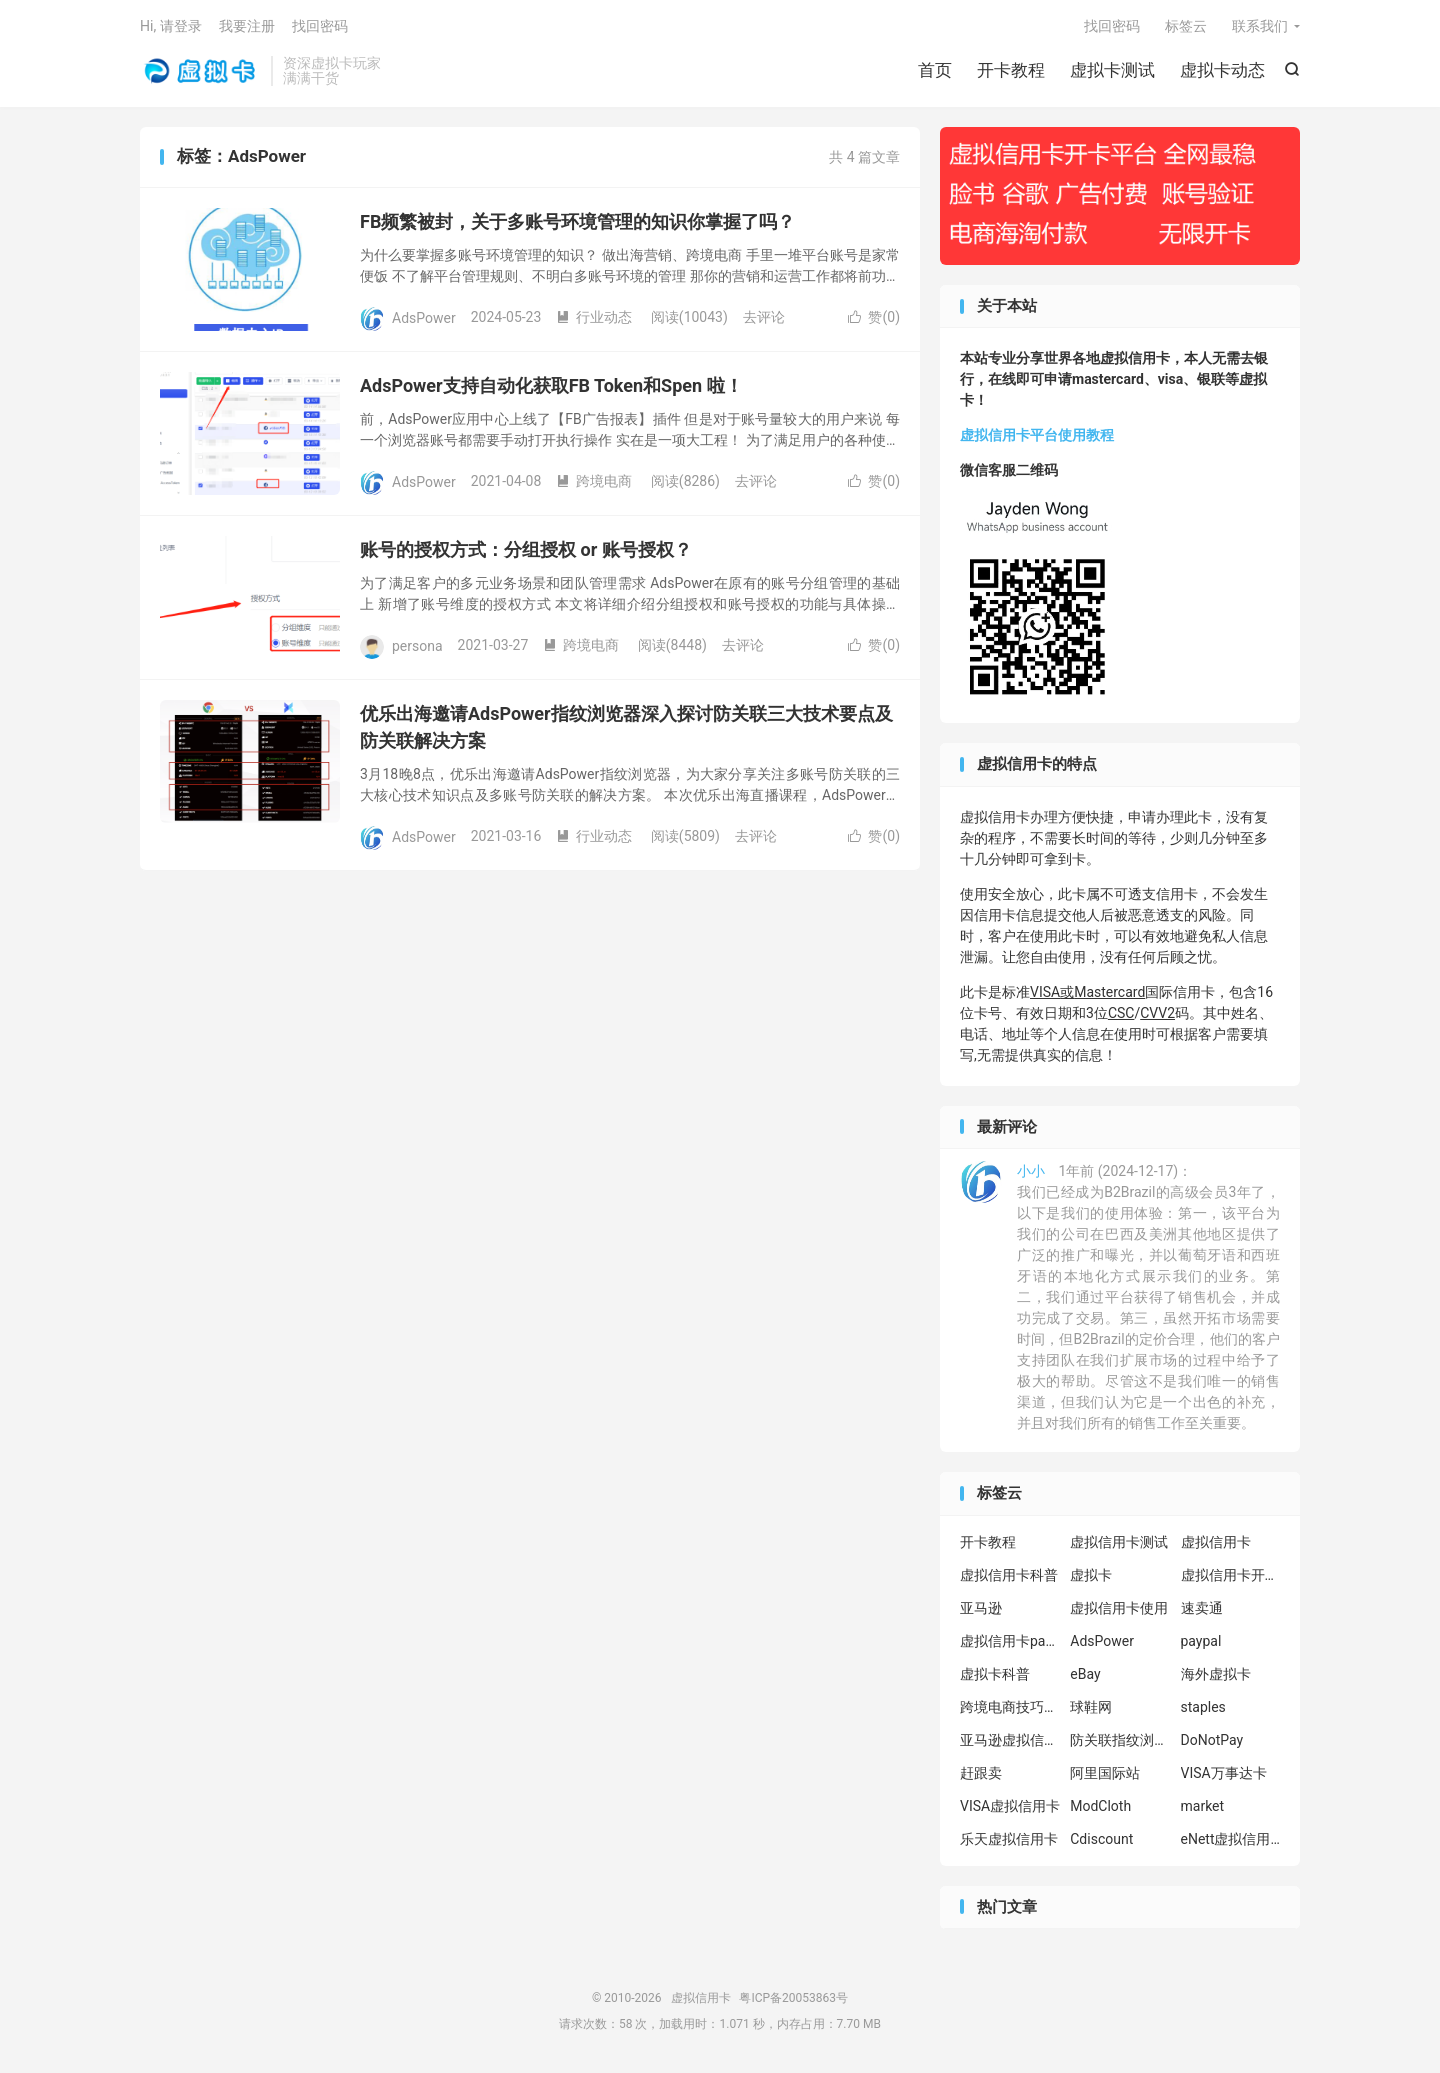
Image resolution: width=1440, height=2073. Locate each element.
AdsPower (1102, 1641)
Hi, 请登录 (171, 26)
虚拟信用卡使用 (1119, 1608)
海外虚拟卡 (1216, 1674)
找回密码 (1112, 26)
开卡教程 (1011, 70)
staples (1203, 1707)
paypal (1201, 1641)
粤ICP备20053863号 (793, 1998)
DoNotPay (1212, 1740)
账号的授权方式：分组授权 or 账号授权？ (526, 549)
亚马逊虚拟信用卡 (1010, 1740)
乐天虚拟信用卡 (1009, 1839)
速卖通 (1202, 1608)
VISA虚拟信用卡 (1010, 1806)
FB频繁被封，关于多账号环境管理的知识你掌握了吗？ (577, 221)
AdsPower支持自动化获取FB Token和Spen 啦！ (551, 385)
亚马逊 (981, 1608)
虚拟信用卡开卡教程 (1231, 1575)
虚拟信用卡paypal (1010, 1641)
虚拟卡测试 (1112, 70)
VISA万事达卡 (1224, 1773)
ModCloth (1100, 1806)
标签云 (1186, 26)
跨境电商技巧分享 (1010, 1707)
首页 (935, 70)
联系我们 (1260, 26)
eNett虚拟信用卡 (1231, 1839)
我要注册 (247, 26)
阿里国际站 (1105, 1773)
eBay (1085, 1674)
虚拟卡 (1091, 1575)
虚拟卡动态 (1222, 70)
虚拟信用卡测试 (1119, 1542)
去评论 (764, 317)
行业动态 (594, 317)
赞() (874, 317)
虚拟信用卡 (200, 71)
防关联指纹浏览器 (1120, 1740)
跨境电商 (594, 481)
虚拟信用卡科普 (1009, 1575)
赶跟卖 (981, 1773)
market (1203, 1806)
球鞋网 (1091, 1707)
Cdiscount (1101, 1839)
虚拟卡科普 (995, 1674)
